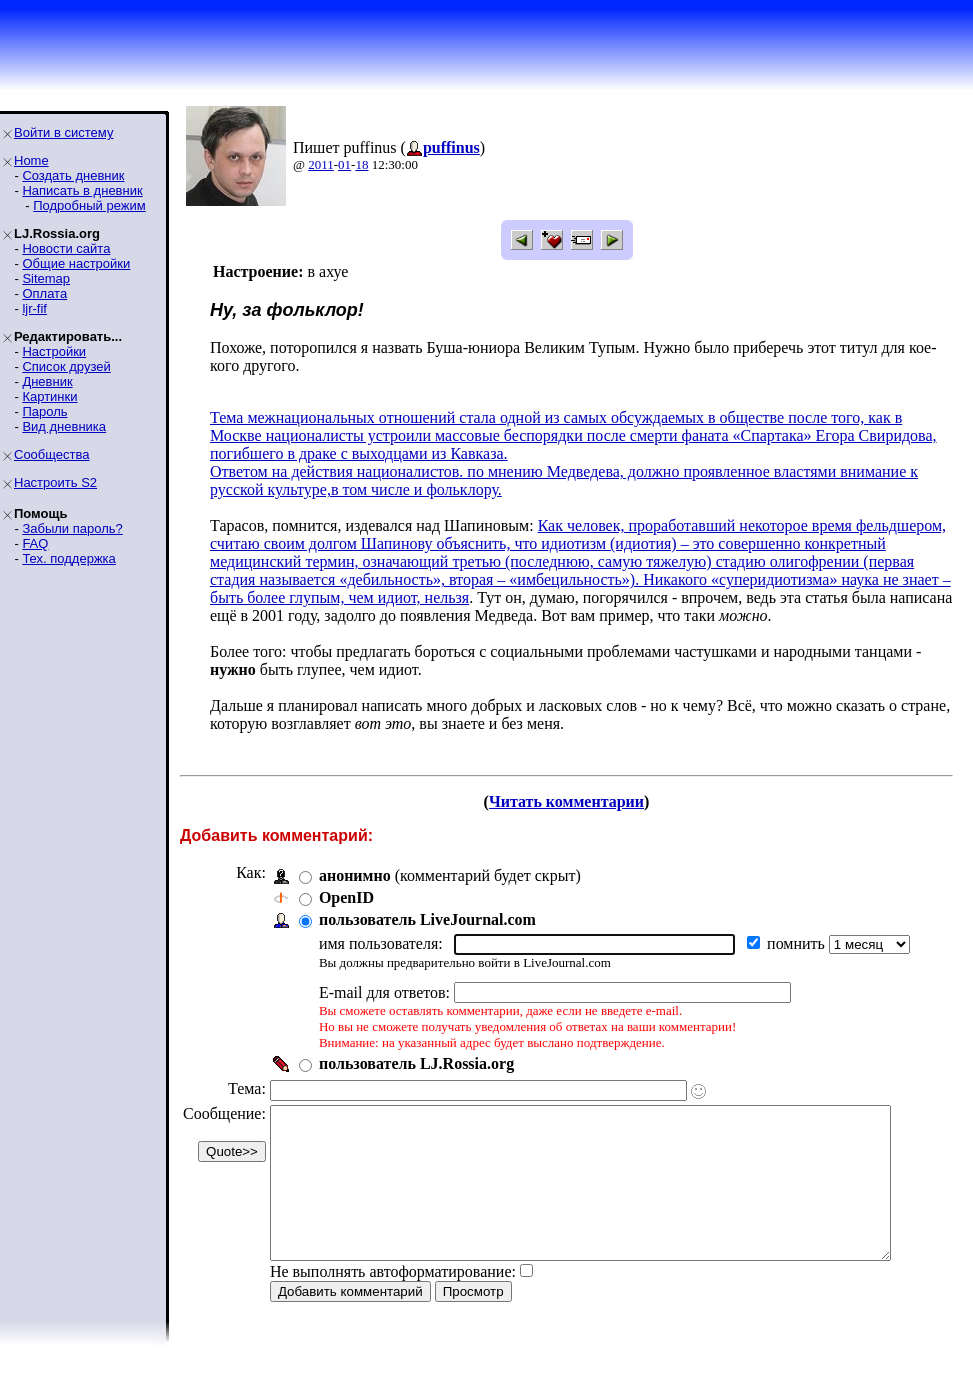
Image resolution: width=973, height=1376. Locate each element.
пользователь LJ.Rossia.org (416, 1063)
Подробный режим (89, 205)
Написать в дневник (82, 190)
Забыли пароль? (72, 528)
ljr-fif (34, 308)
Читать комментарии (574, 801)
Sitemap (46, 278)
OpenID (346, 897)
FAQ (35, 543)
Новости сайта (66, 248)
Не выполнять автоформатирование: (393, 1301)
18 (361, 164)
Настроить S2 (55, 482)
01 (344, 164)
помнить (798, 943)
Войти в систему (63, 132)
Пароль (44, 411)
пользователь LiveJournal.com (427, 919)
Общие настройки (76, 263)
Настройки (54, 351)
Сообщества (52, 454)
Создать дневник (73, 175)
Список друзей (66, 366)
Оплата (44, 293)
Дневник (47, 381)
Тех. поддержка (68, 558)
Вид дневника (64, 426)
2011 (321, 164)
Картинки (49, 396)
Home (31, 160)
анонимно (355, 875)
